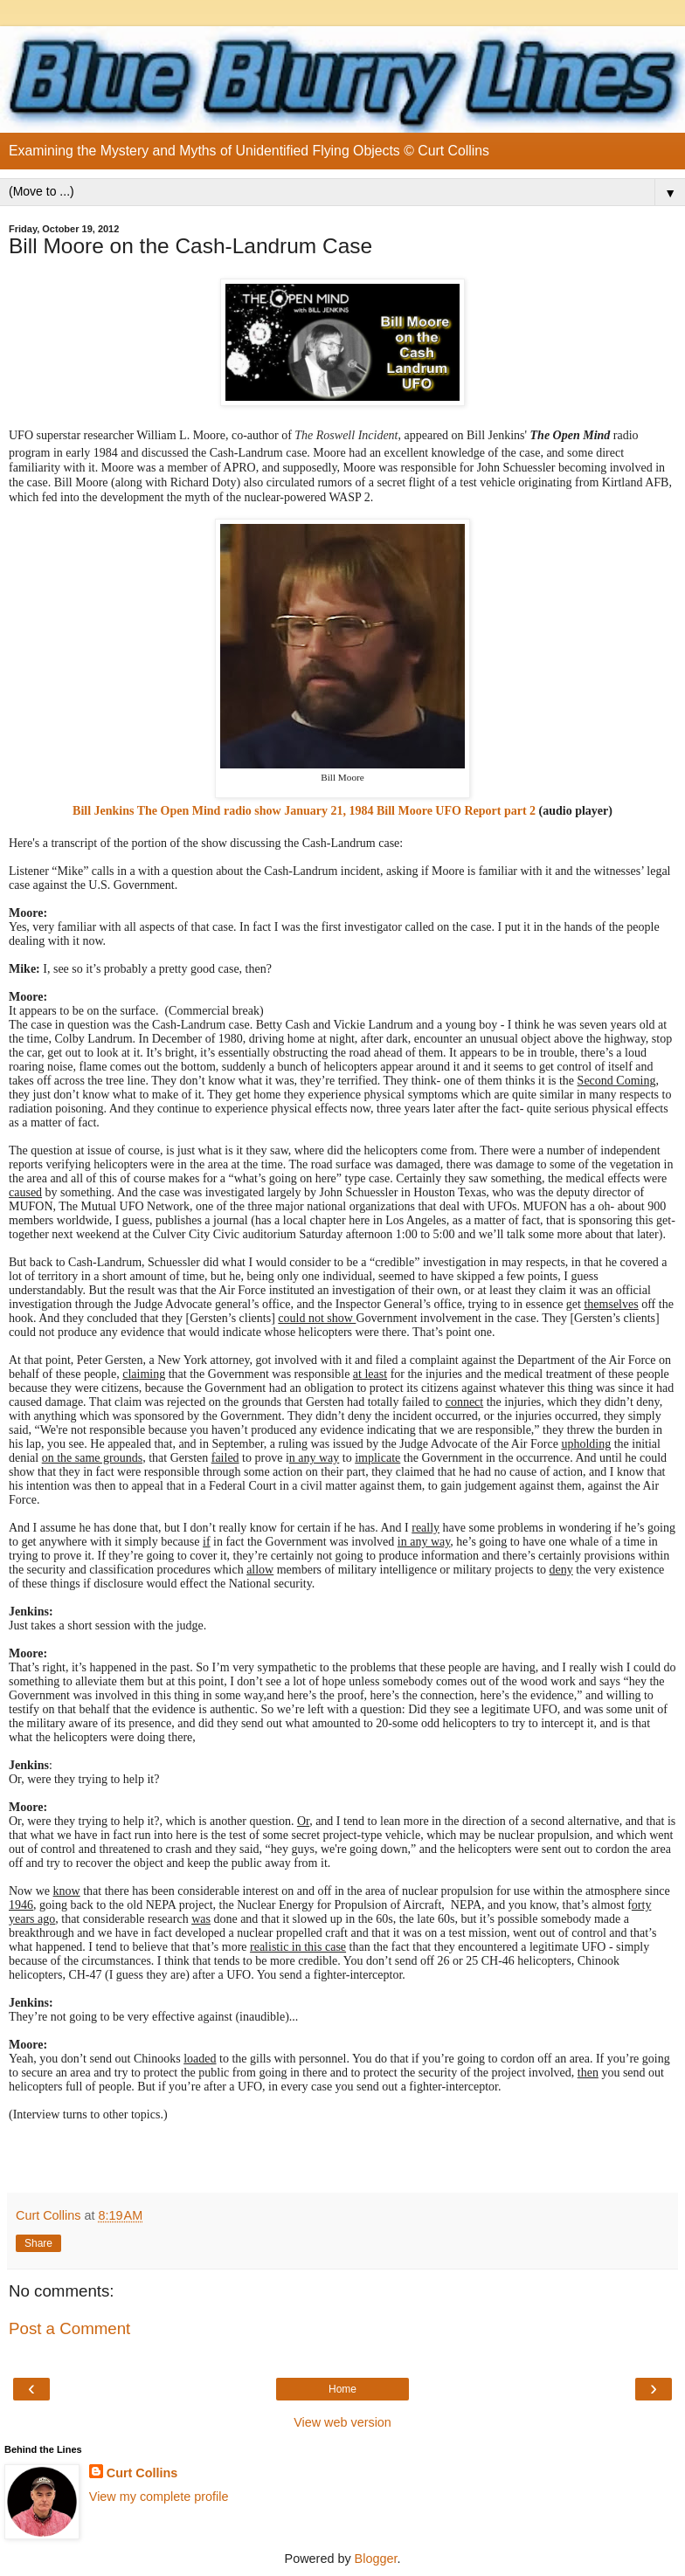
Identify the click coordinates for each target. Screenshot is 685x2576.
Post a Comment (69, 2328)
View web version (342, 2422)
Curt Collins (142, 2473)
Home (342, 2389)
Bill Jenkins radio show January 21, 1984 (223, 810)
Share (38, 2243)
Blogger (376, 2559)
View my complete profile (159, 2497)
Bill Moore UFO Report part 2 (456, 810)
